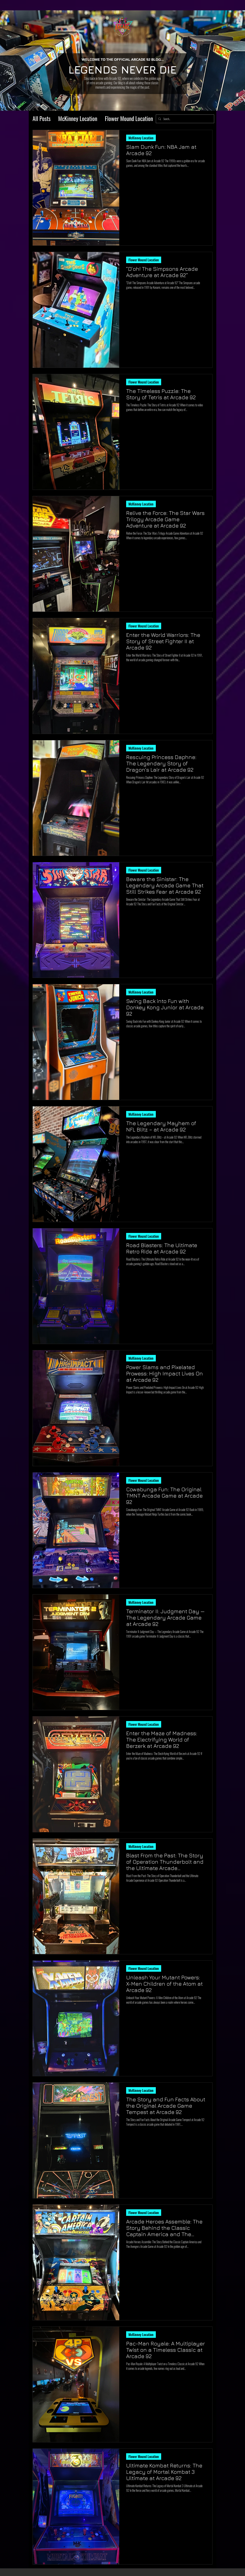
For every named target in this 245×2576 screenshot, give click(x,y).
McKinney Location (77, 118)
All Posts (42, 118)
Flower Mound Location (129, 118)
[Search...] (184, 119)
